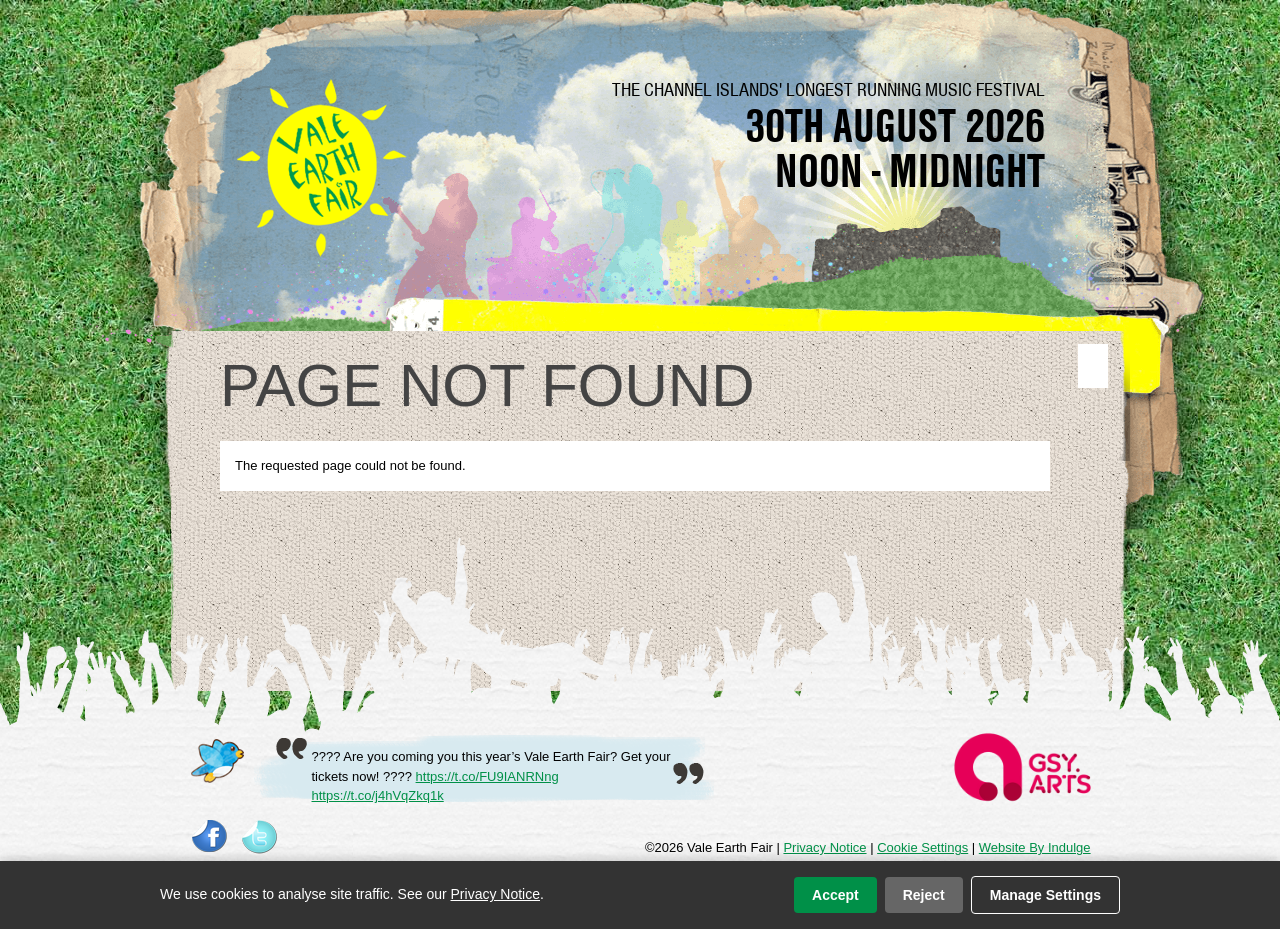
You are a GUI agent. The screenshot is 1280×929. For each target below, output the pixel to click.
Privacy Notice (824, 847)
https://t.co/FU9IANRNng (487, 776)
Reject (924, 895)
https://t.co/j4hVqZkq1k (378, 795)
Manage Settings (1045, 895)
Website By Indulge (1035, 847)
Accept (835, 895)
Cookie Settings (922, 847)
